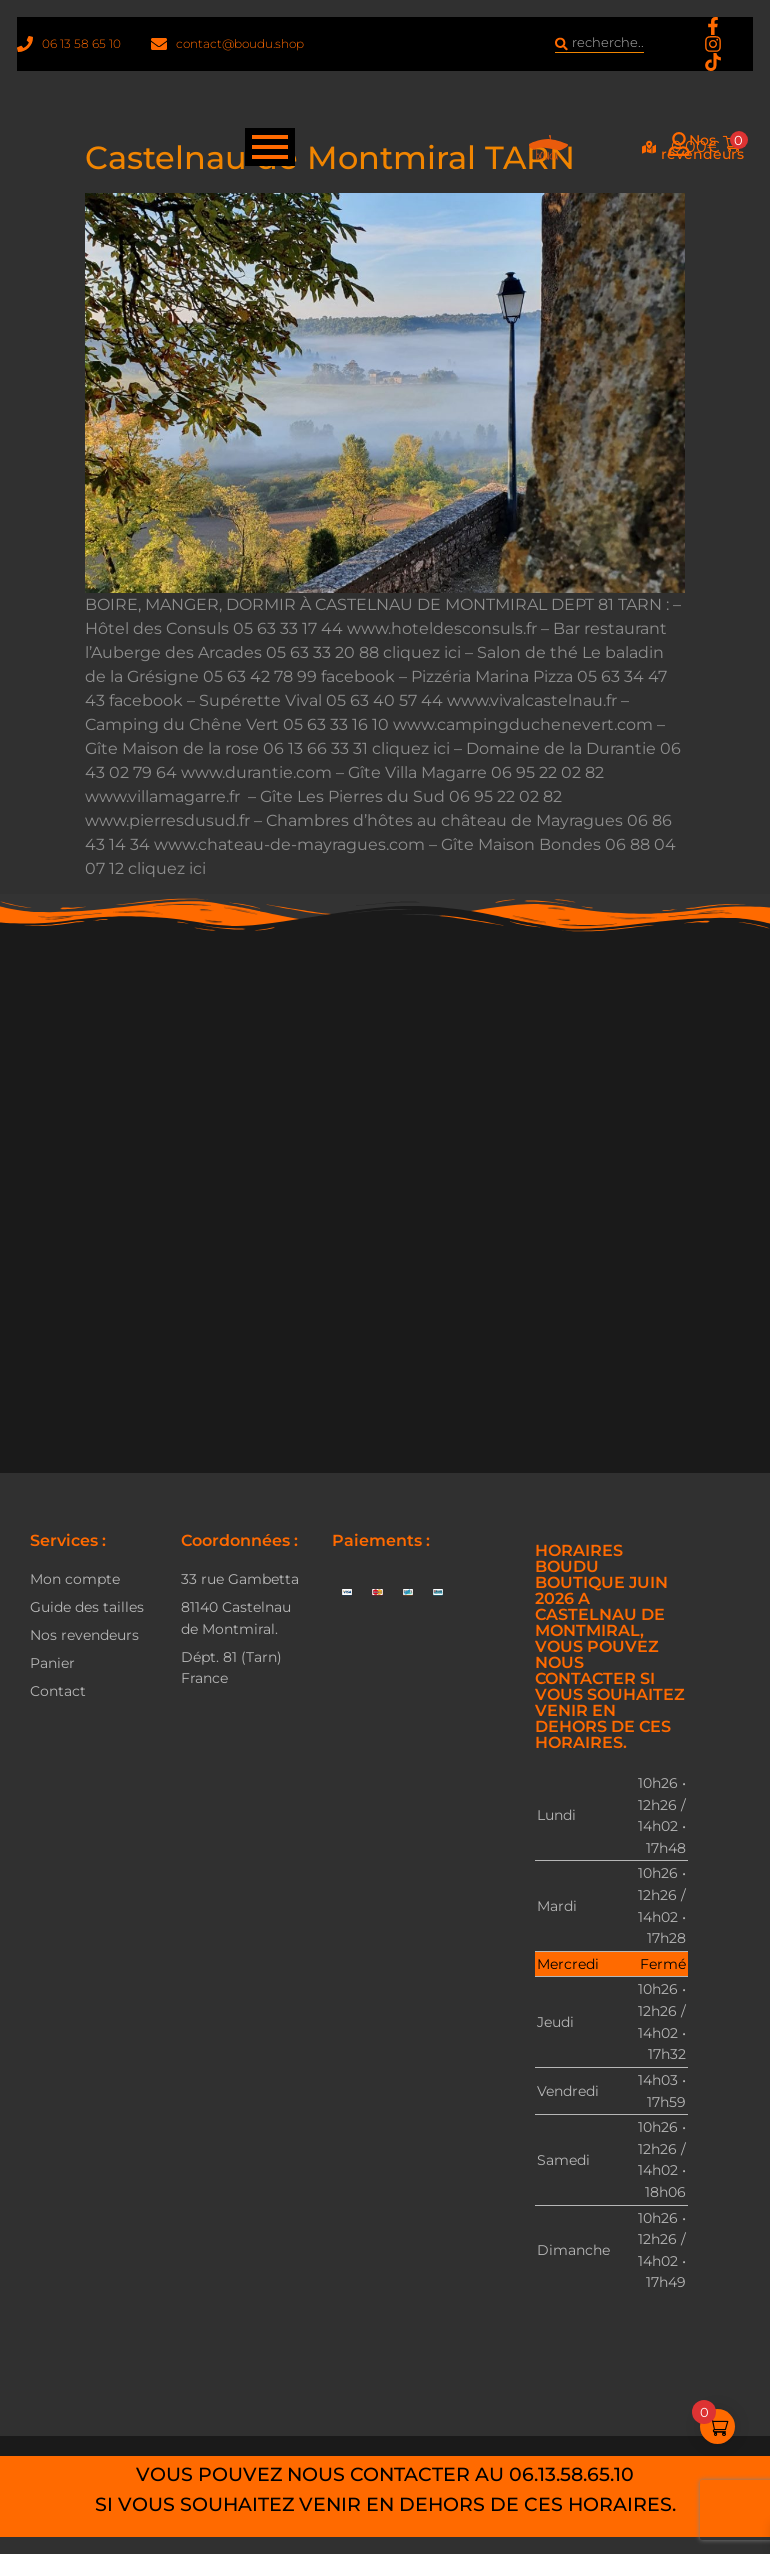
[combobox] (598, 47)
